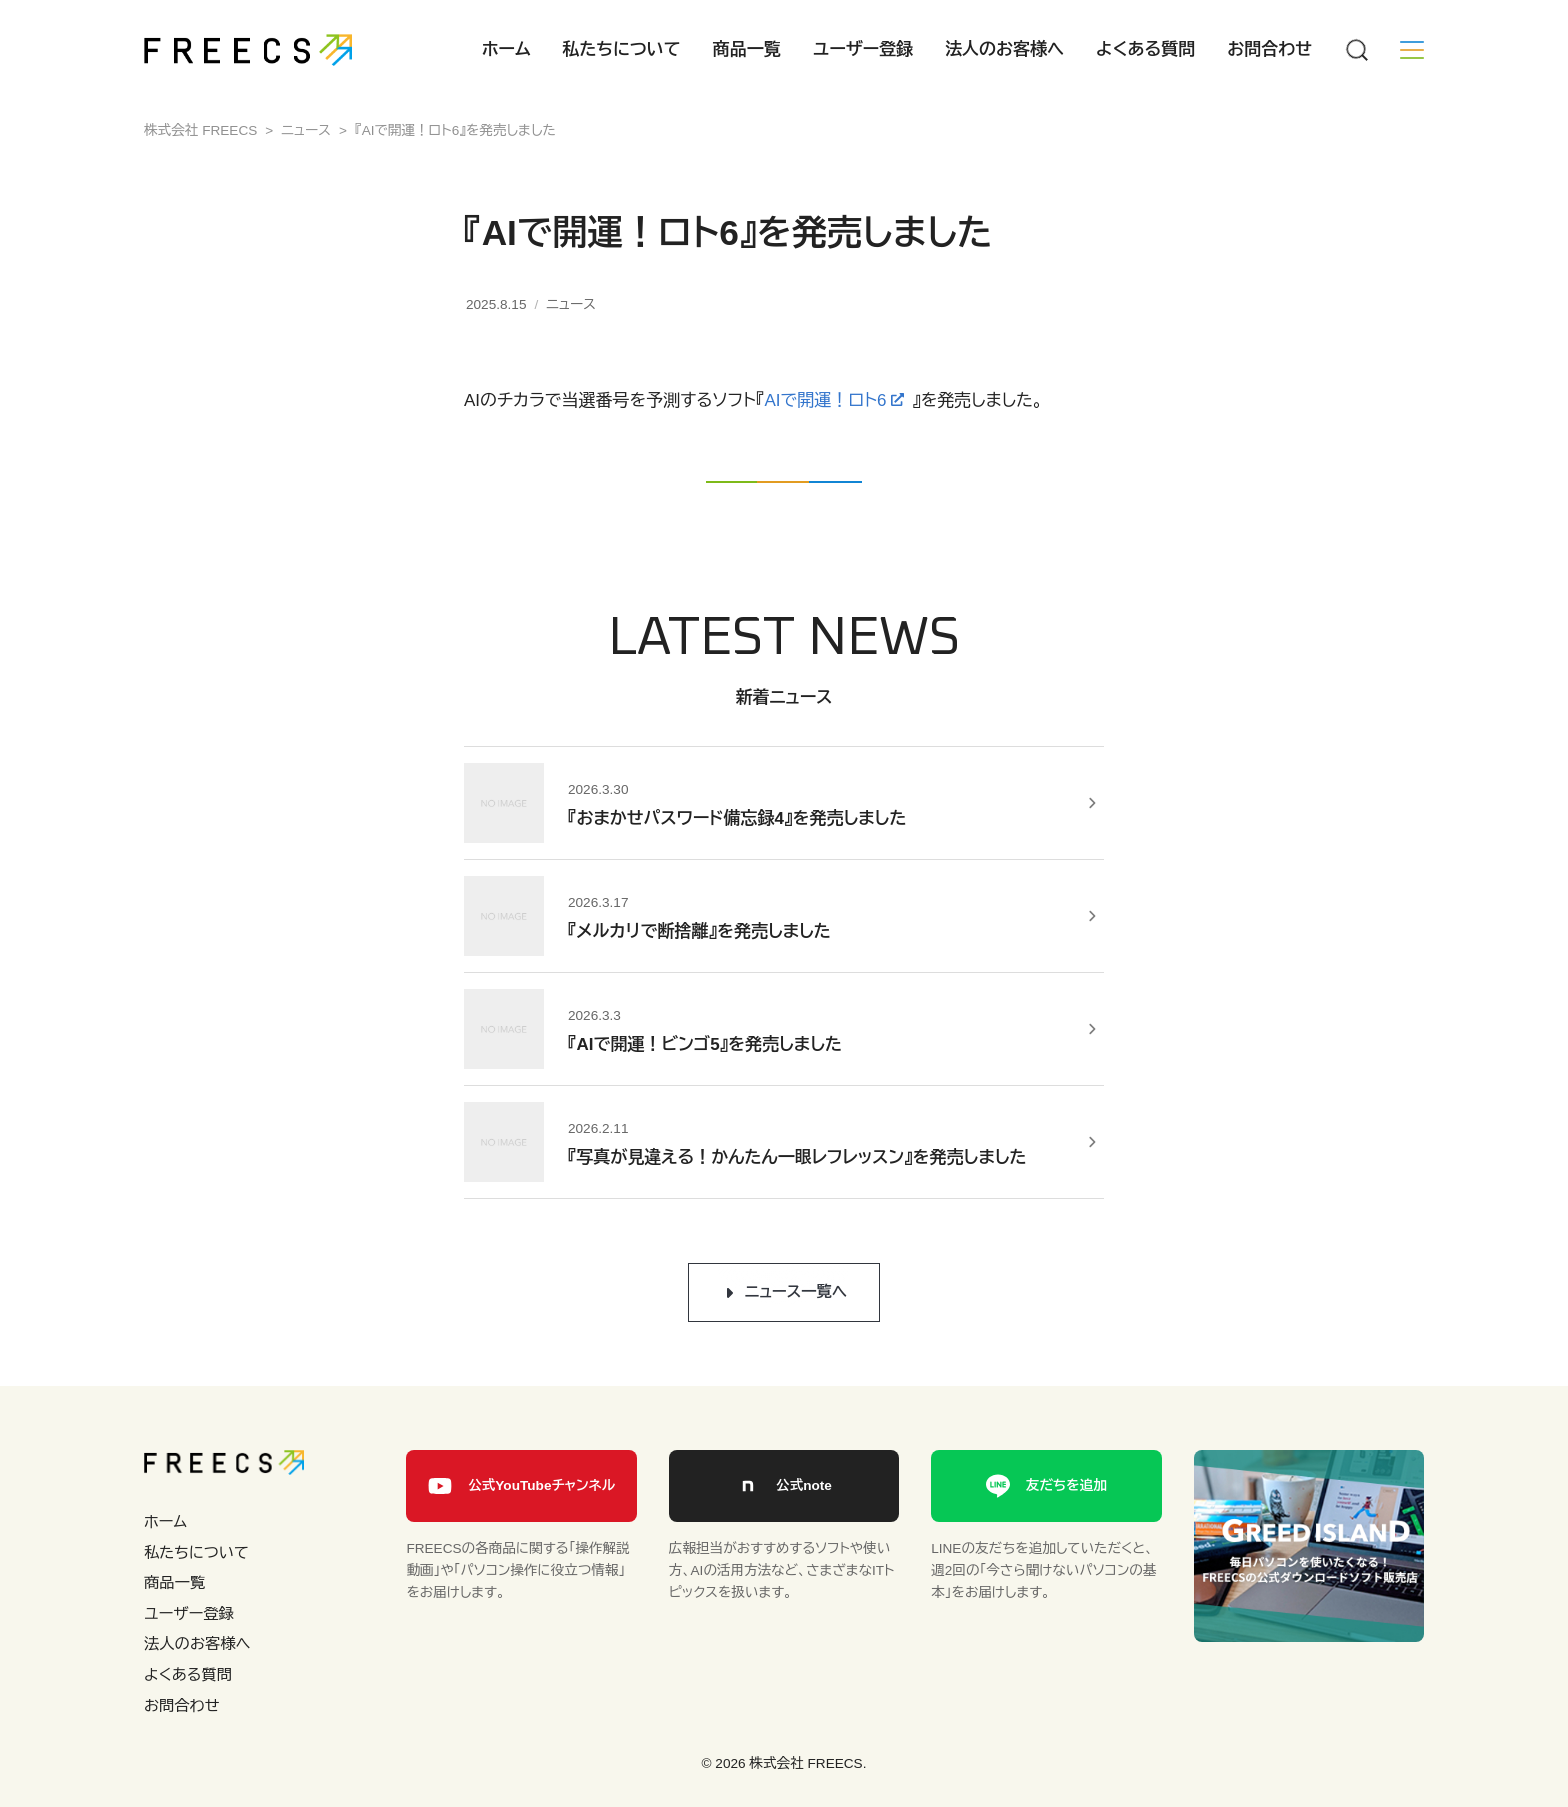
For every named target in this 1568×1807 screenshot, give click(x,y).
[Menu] (1356, 50)
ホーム (506, 49)
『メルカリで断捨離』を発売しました (699, 931)
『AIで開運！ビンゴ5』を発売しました (705, 1044)
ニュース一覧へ (796, 1291)
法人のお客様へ (1004, 49)
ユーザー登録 (863, 49)
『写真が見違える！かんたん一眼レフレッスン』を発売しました (797, 1157)
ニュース (571, 304)
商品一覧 (747, 49)
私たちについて (622, 49)
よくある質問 (1145, 49)
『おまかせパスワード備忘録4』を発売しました (737, 818)
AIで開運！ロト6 (825, 400)
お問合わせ (1269, 49)
